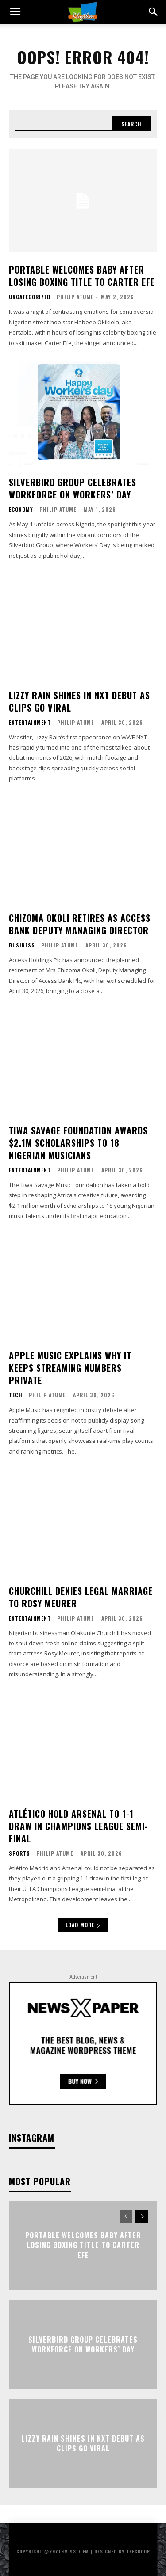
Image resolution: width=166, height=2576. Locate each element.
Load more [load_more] (83, 1925)
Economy (21, 509)
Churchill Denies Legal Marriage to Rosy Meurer (81, 1597)
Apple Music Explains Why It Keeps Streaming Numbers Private (70, 1368)
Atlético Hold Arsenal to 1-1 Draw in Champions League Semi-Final (78, 1826)
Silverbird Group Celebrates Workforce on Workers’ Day (72, 488)
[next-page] (141, 2216)
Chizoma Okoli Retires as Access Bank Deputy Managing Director (80, 924)
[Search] (131, 123)
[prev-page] (126, 2216)
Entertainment (30, 722)
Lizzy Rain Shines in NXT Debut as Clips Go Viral (79, 701)
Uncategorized (29, 297)
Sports (19, 1853)
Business (22, 945)
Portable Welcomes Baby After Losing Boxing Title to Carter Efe (82, 276)
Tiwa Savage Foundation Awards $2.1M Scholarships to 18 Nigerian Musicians (78, 1143)
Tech (16, 1395)
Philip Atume (75, 297)
